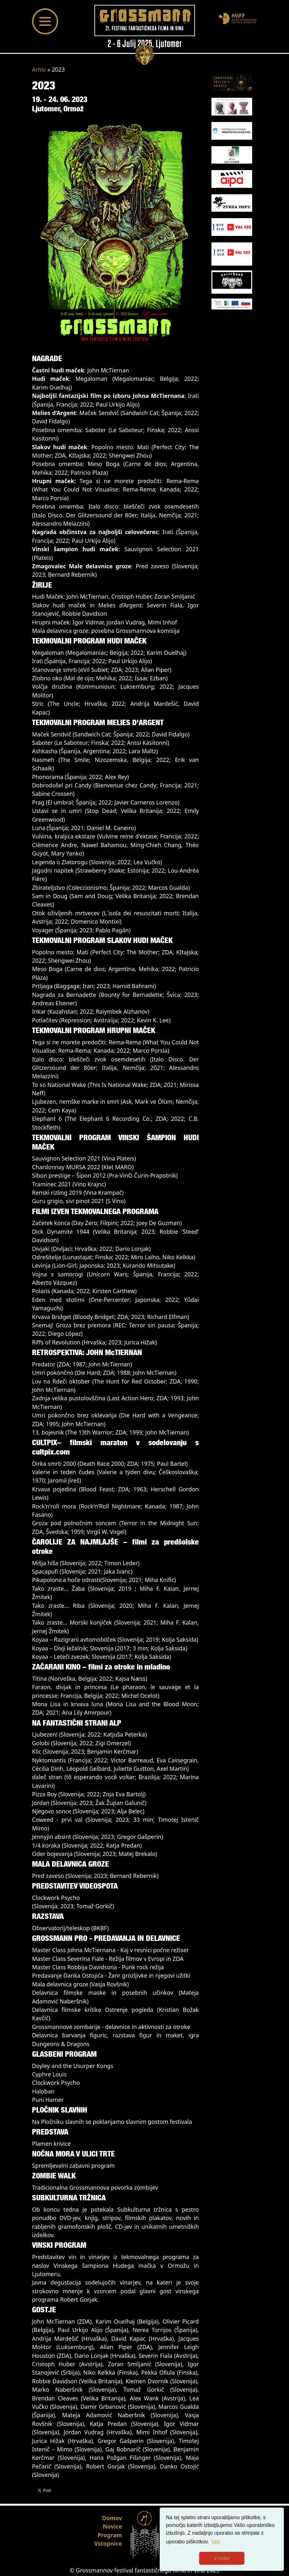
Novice (112, 2526)
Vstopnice (108, 2543)
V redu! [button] (222, 2558)
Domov (112, 2518)
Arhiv (39, 69)
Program (110, 2535)
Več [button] (215, 2541)
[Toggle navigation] (45, 21)
